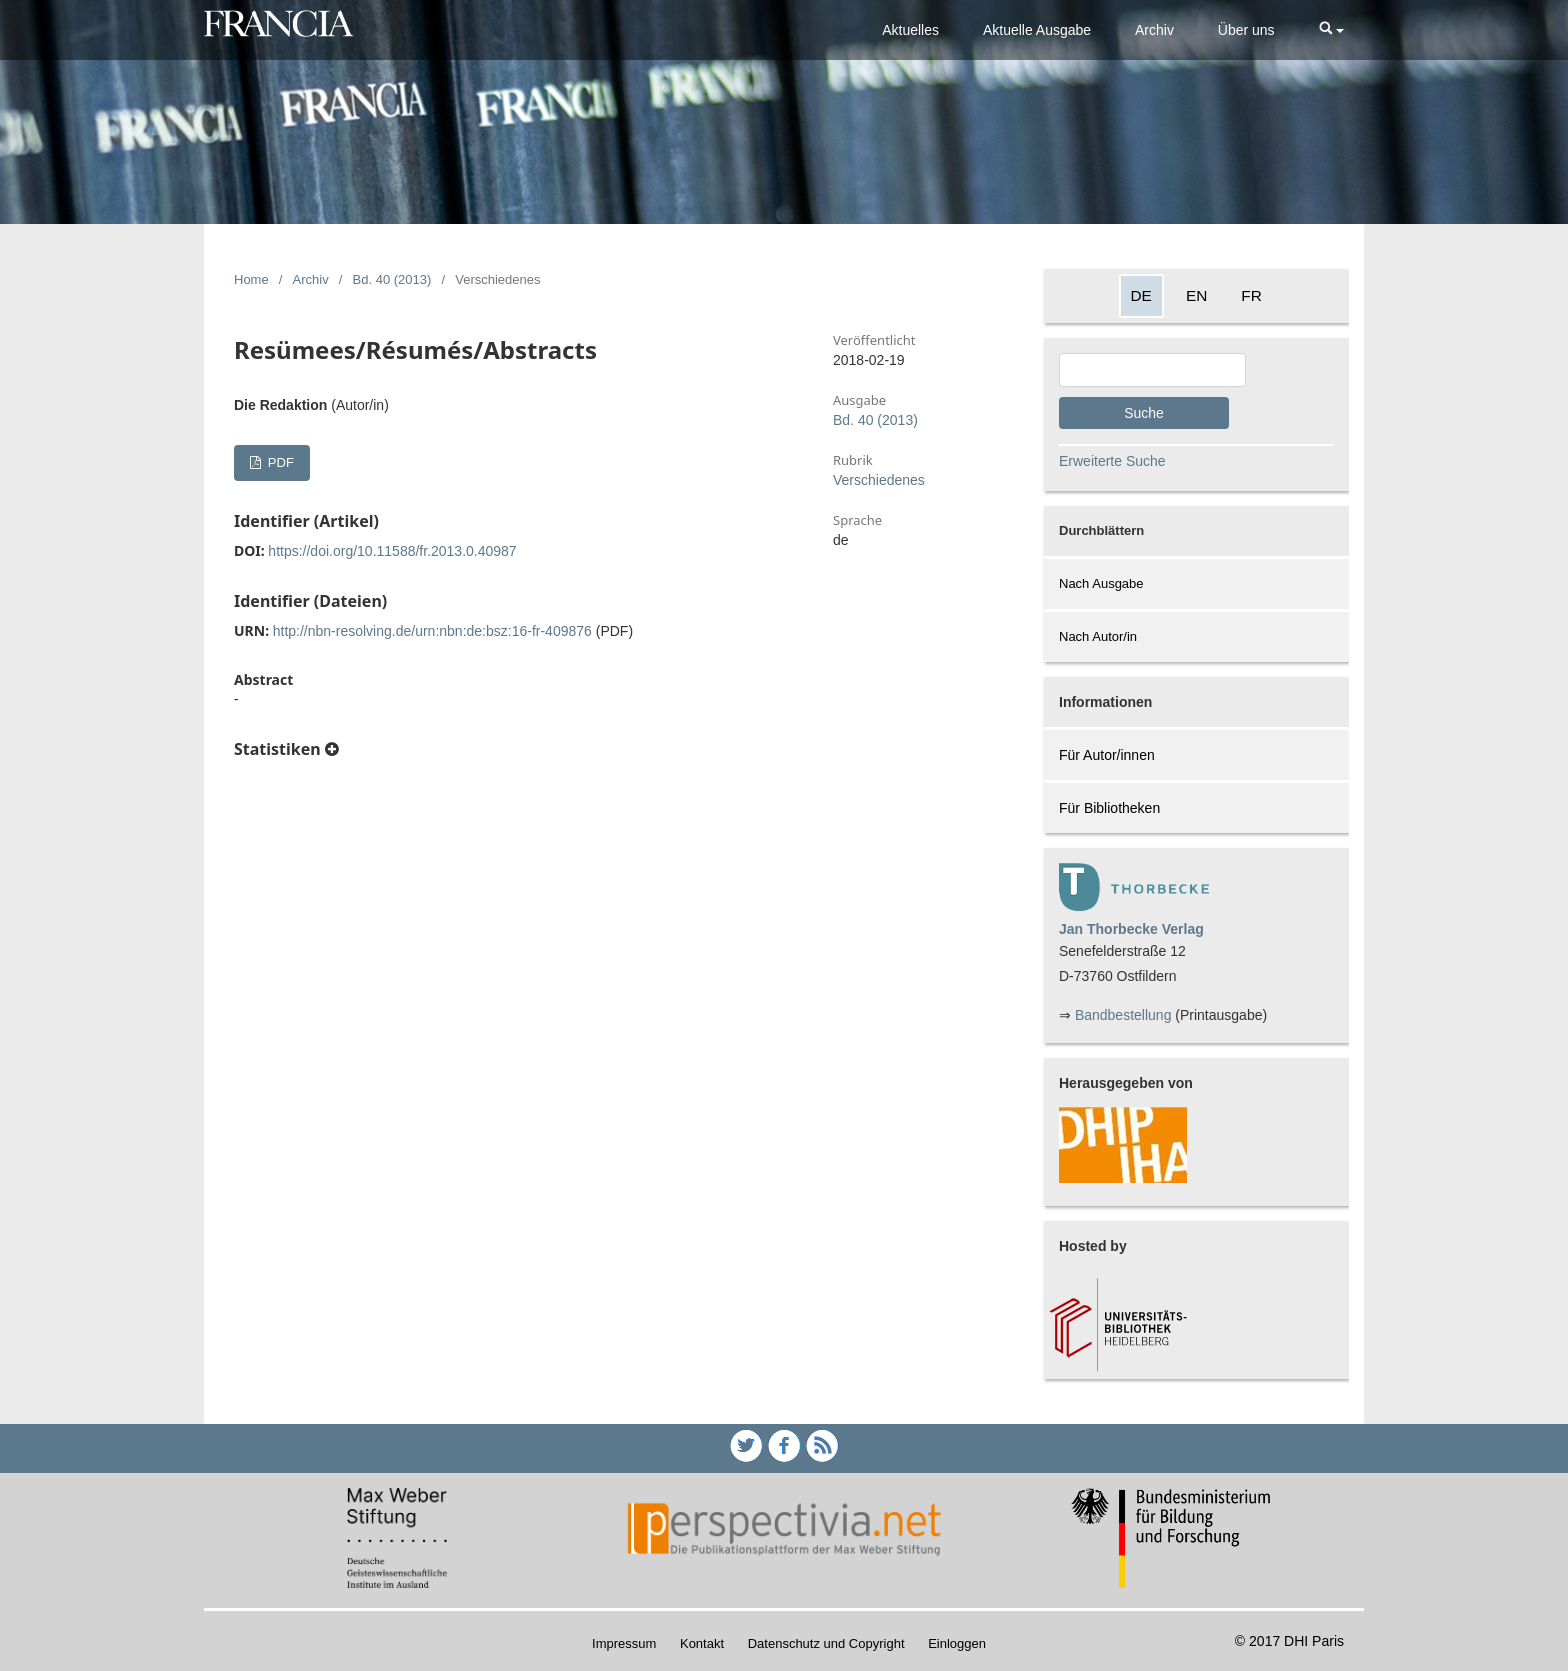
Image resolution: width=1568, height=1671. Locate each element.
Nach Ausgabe (1101, 583)
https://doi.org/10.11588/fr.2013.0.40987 (392, 551)
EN (1196, 295)
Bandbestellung (1123, 1015)
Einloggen (957, 1643)
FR (1251, 295)
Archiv (1154, 30)
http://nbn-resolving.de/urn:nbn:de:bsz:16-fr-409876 (432, 631)
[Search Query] (1152, 370)
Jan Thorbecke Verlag (1131, 929)
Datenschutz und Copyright (826, 1643)
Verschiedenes (879, 480)
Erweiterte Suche (1112, 461)
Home (251, 279)
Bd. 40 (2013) (392, 279)
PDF (279, 462)
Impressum (624, 1643)
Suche (1144, 413)
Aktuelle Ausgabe (1037, 30)
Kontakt (702, 1643)
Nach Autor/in (1098, 636)
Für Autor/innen (1107, 755)
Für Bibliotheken (1109, 808)
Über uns (1246, 30)
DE (1141, 295)
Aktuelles (910, 30)
